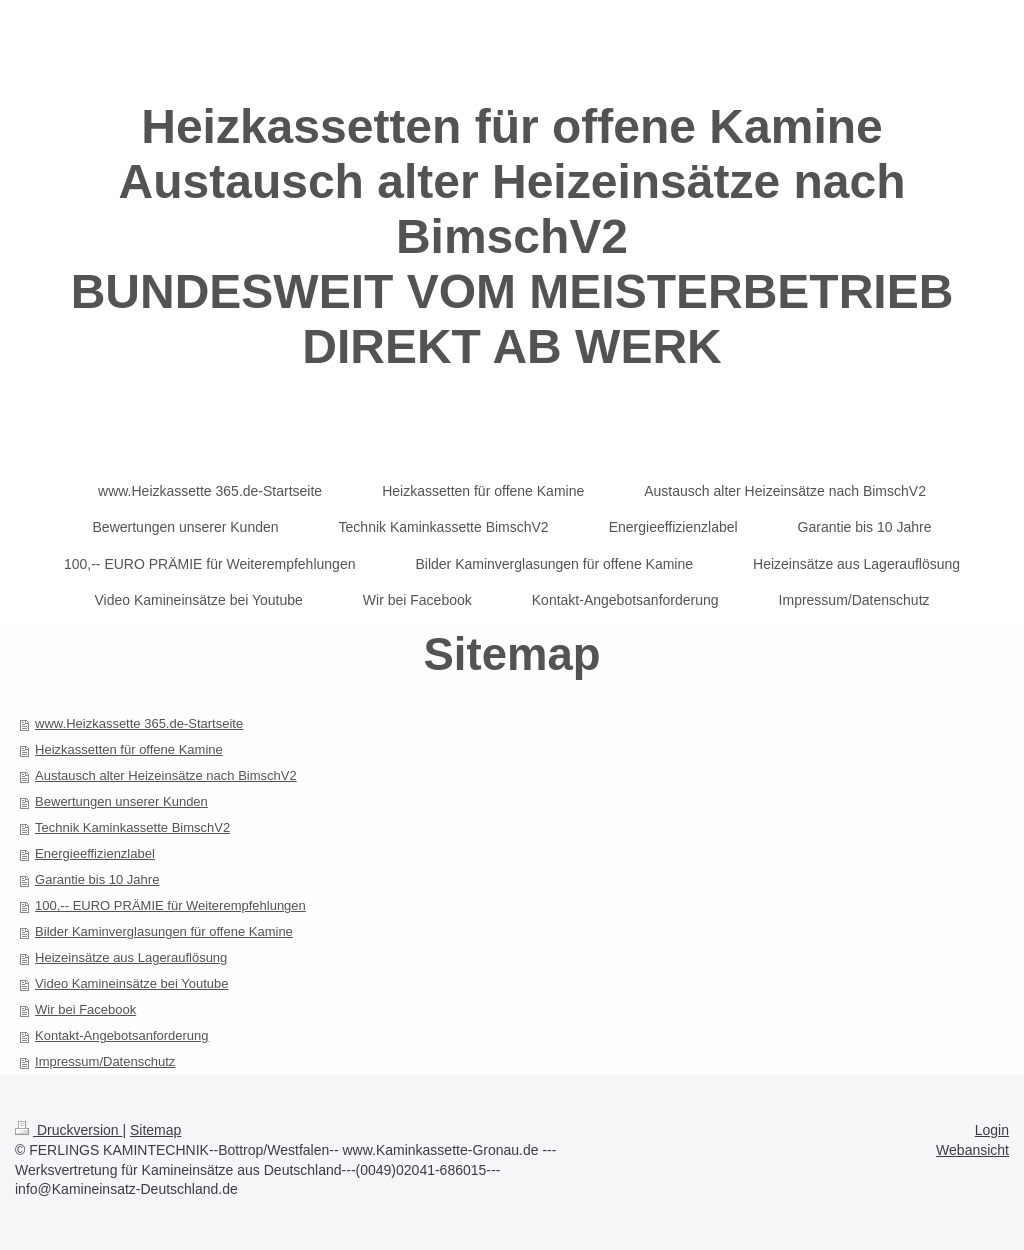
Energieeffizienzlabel (95, 853)
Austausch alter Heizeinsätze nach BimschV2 (166, 775)
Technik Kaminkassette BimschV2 (132, 827)
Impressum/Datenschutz (105, 1061)
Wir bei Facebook (85, 1009)
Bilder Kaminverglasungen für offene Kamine (164, 931)
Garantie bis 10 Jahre (97, 879)
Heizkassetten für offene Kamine (129, 749)
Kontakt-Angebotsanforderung (121, 1035)
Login (992, 1130)
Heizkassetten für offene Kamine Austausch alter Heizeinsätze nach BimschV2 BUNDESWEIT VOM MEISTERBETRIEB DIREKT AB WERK (512, 236)
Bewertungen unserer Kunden (121, 801)
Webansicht (972, 1150)
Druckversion (68, 1130)
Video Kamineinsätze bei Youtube (131, 983)
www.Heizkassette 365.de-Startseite (139, 723)
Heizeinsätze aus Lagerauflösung (131, 957)
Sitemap (155, 1130)
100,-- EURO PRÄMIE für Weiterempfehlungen (170, 905)
